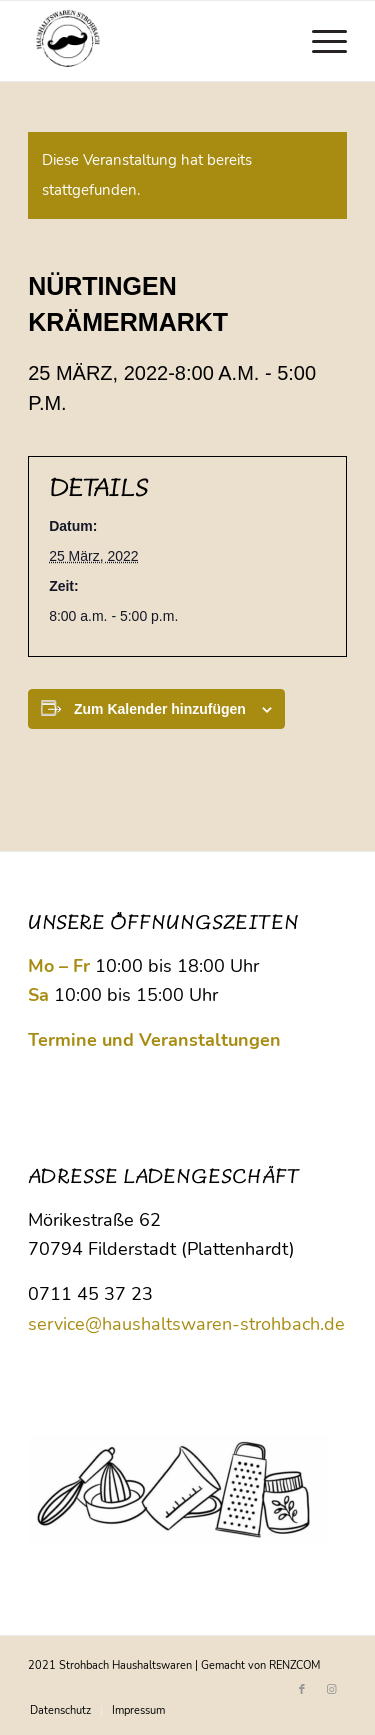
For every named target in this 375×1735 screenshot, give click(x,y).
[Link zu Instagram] (332, 1690)
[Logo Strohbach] (155, 41)
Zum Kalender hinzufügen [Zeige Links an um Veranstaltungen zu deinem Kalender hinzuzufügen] (160, 709)
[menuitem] (319, 41)
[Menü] (319, 41)
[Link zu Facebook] (302, 1690)
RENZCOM (294, 1665)
